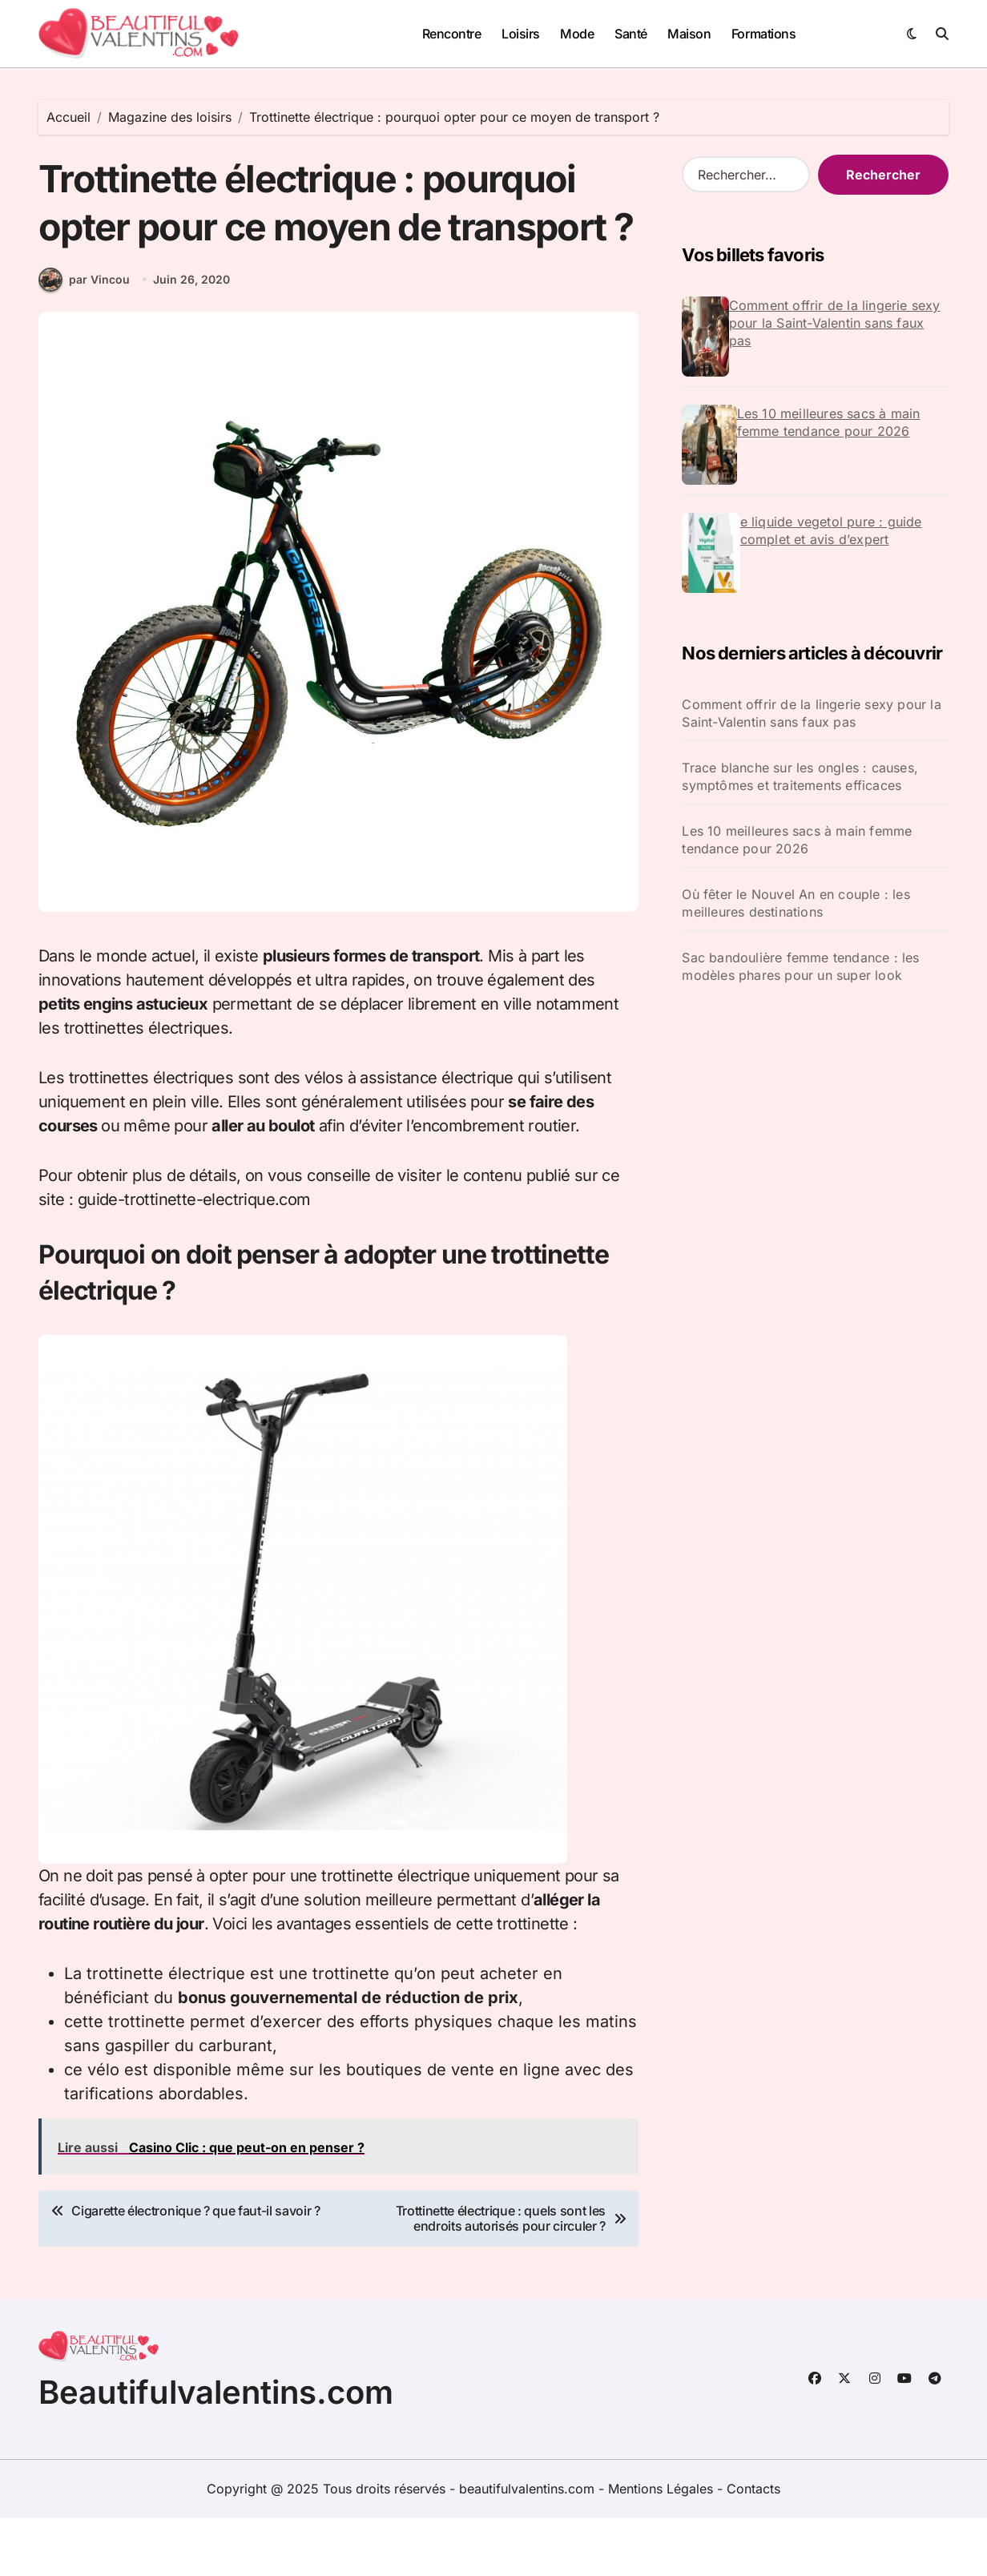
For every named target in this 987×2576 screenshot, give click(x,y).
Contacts (753, 2547)
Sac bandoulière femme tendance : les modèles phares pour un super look (800, 966)
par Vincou (84, 339)
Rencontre (451, 34)
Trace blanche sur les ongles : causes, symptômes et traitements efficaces (800, 776)
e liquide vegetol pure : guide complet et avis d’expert (831, 530)
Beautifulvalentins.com (215, 2450)
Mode (577, 34)
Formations (763, 34)
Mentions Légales (662, 2547)
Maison (689, 34)
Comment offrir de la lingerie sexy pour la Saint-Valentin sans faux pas (835, 323)
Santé (630, 34)
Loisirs (521, 34)
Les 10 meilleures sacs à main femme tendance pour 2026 (829, 422)
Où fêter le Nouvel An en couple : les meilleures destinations (795, 903)
